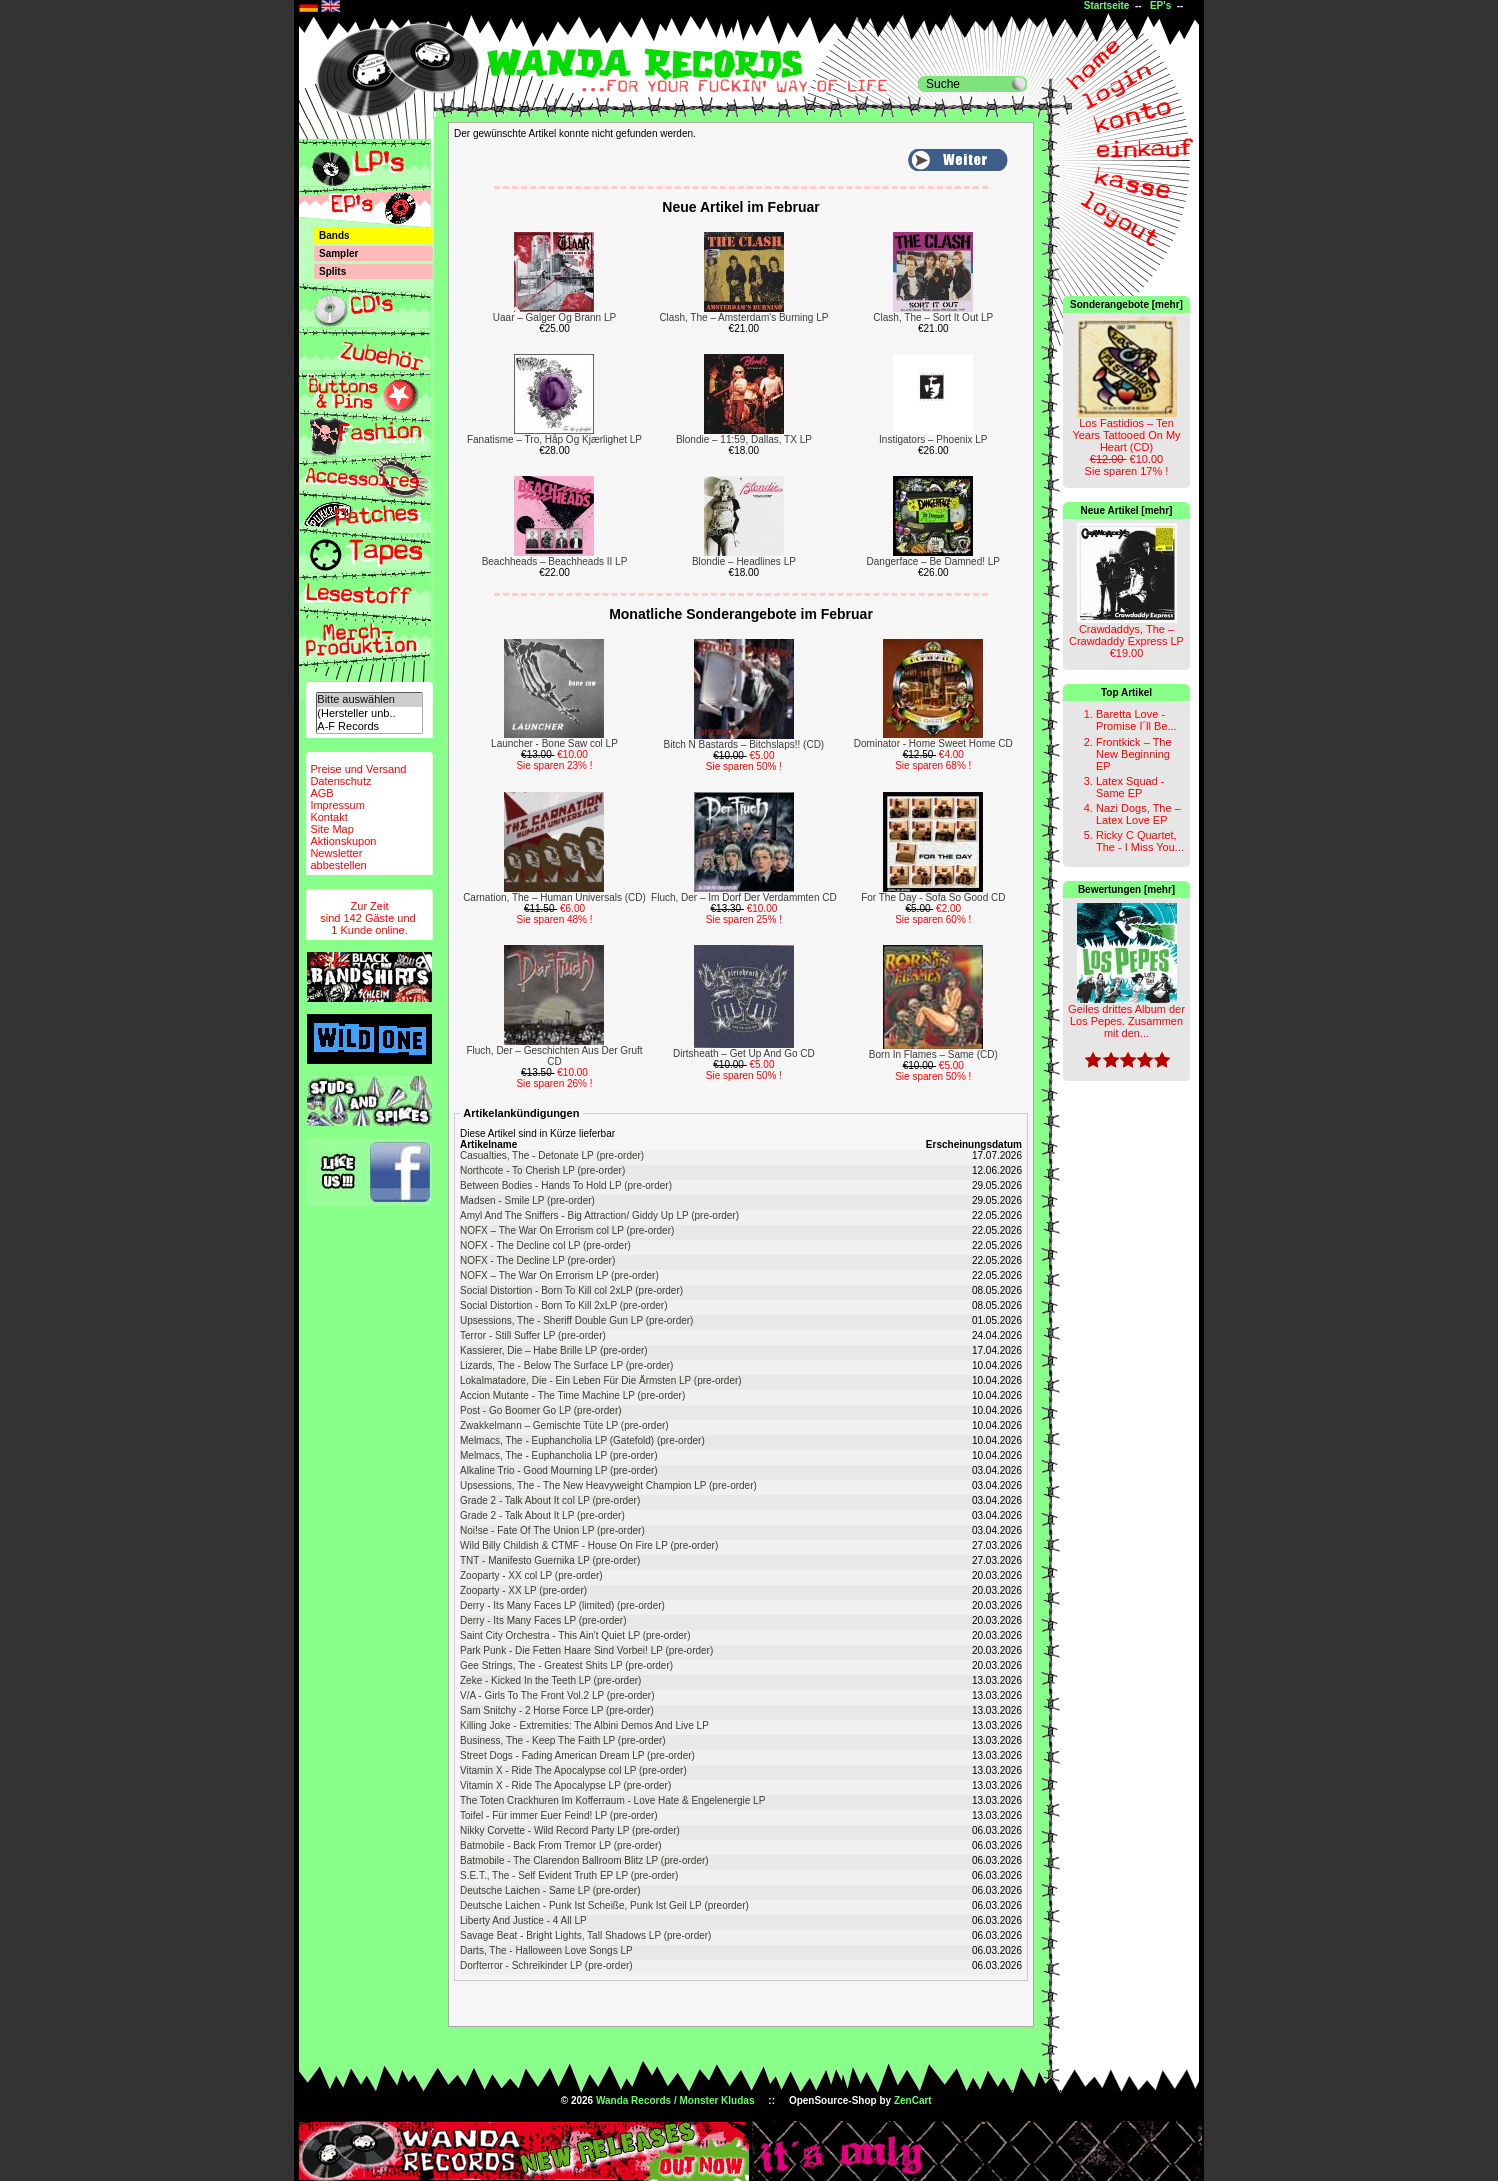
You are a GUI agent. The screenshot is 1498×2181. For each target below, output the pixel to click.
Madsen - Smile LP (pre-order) (527, 1200)
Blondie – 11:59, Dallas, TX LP (744, 439)
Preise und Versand (358, 769)
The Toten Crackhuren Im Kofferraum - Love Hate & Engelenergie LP (612, 1800)
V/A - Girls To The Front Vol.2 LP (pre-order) (557, 1695)
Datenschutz (340, 781)
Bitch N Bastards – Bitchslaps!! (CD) (744, 744)
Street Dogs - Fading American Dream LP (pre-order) (577, 1755)
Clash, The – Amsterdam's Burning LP (743, 317)
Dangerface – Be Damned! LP (933, 561)
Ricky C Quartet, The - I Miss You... (1140, 841)
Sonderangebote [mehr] (1126, 304)
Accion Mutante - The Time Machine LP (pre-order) (572, 1395)
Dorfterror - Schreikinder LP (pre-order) (546, 1965)
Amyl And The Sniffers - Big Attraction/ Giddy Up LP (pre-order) (599, 1215)
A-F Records (369, 726)
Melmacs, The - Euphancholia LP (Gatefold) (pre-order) (582, 1440)
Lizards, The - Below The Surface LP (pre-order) (566, 1365)
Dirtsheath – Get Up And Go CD (744, 1053)
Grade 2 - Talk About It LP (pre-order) (542, 1515)
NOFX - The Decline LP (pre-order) (537, 1260)
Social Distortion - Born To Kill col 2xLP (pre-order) (571, 1290)
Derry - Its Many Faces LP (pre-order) (543, 1620)
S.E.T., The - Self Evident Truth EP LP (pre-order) (569, 1875)
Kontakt (328, 817)
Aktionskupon (343, 841)
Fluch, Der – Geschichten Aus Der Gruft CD (554, 1056)
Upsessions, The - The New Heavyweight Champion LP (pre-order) (608, 1485)
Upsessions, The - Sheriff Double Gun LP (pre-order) (576, 1320)
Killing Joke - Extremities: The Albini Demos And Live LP (584, 1725)
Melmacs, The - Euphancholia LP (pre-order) (559, 1455)
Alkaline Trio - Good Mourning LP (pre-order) (559, 1470)
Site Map (331, 829)
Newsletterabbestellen (338, 859)
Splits (332, 271)
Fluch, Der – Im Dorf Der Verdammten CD (744, 897)
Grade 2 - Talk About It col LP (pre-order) (550, 1500)
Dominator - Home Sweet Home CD (933, 743)
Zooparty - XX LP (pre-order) (523, 1590)
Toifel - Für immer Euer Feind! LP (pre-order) (559, 1815)
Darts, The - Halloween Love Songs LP (546, 1950)
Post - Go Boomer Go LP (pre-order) (541, 1410)
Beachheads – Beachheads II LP (555, 561)
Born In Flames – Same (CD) (933, 1054)
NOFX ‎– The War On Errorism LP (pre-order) (559, 1275)
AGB (321, 793)
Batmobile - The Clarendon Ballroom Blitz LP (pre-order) (584, 1860)
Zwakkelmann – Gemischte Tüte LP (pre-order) (564, 1425)
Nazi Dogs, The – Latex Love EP (1138, 814)
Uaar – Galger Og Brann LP (554, 317)
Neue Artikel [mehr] (1127, 510)
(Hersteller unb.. (369, 713)
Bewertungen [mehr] (1126, 889)
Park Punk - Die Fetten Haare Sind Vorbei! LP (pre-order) (586, 1650)
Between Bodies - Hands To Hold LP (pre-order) (566, 1185)
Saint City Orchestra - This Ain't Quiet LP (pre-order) (575, 1635)
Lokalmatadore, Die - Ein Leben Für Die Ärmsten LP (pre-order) (601, 1380)
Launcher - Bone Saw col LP (554, 743)
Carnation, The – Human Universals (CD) (554, 897)
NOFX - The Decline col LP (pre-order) (545, 1245)
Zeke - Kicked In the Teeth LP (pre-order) (550, 1680)
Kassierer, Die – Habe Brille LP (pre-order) (554, 1350)
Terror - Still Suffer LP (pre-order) (533, 1335)
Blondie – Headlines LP (744, 561)
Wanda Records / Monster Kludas (675, 2100)
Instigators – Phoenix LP (933, 439)
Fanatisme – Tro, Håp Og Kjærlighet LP (554, 439)
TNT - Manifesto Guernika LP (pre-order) (550, 1560)
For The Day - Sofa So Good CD (933, 897)
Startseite (1107, 5)
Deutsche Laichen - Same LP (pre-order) (550, 1890)
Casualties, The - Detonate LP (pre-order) (552, 1155)
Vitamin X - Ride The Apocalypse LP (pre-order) (565, 1785)
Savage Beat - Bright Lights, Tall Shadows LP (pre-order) (585, 1935)
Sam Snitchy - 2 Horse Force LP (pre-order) (557, 1710)
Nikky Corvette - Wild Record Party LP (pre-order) (570, 1830)
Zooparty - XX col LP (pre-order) (531, 1575)
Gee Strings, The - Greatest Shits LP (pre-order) (566, 1665)
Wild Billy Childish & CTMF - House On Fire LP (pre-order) (589, 1545)
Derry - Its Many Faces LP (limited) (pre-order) (562, 1605)
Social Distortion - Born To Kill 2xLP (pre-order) (564, 1305)
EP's (1160, 5)
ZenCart (913, 2100)
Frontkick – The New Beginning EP (1134, 754)
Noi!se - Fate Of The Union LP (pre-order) (552, 1530)
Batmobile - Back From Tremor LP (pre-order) (561, 1845)
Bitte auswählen (369, 699)
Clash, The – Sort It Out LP (933, 317)
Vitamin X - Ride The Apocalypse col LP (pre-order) (573, 1770)
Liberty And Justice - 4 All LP (523, 1920)
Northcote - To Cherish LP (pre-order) (542, 1170)
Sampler (338, 253)
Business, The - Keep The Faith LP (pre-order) (563, 1740)
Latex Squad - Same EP (1130, 787)
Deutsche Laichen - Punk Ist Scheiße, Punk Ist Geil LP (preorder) (604, 1905)
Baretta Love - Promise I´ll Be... (1136, 720)
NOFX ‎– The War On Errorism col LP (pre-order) (567, 1230)
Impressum (337, 805)
